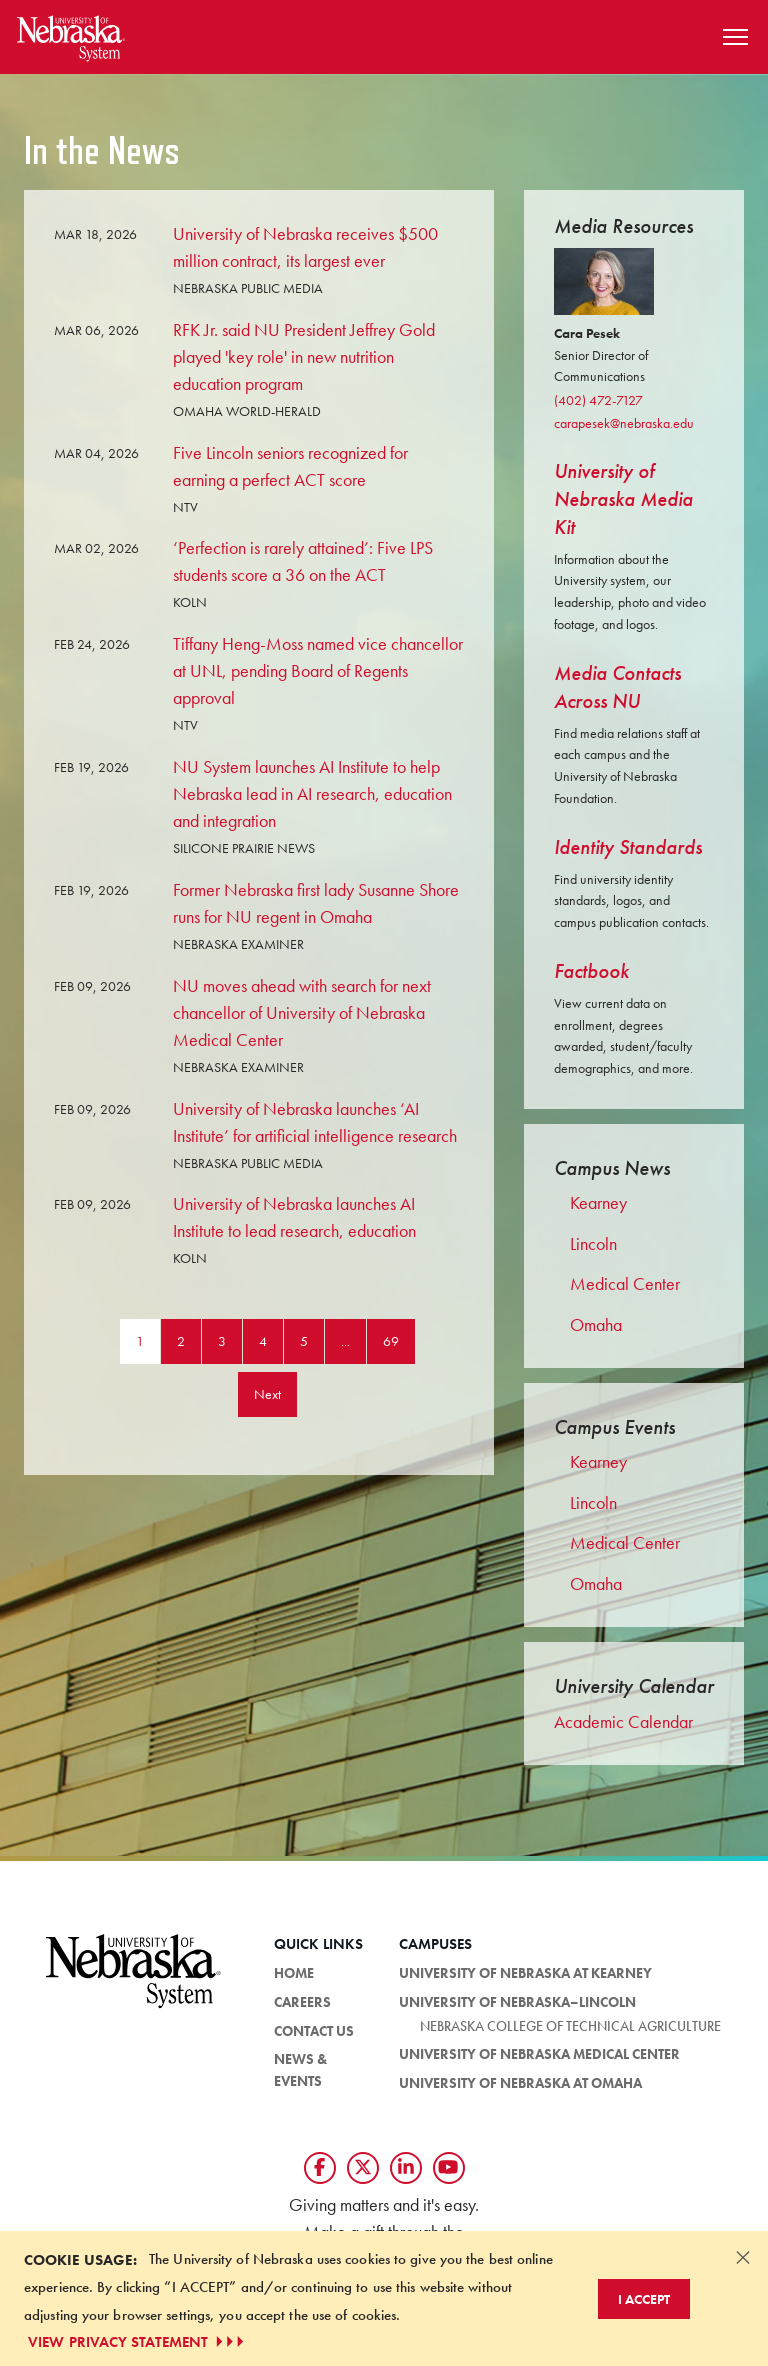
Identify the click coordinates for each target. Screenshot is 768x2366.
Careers (302, 2002)
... (345, 1341)
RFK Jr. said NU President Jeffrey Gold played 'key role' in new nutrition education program (304, 356)
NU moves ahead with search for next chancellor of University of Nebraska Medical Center (302, 1012)
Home (294, 1973)
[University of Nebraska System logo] (134, 1982)
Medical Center (625, 1284)
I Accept (644, 2299)
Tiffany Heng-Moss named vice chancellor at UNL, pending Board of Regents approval (318, 670)
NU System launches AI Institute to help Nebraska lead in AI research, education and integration (312, 793)
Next (267, 1394)
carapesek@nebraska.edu (624, 423)
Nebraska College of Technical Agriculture (570, 2026)
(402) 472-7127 (598, 400)
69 (391, 1341)
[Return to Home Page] (71, 34)
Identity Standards (628, 847)
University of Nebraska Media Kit (623, 499)
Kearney (598, 1203)
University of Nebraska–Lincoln (517, 2002)
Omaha (596, 1325)
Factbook (591, 971)
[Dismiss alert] (743, 2257)
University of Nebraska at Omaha (520, 2083)
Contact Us (314, 2031)
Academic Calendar (623, 1721)
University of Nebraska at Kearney (525, 1973)
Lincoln (593, 1244)
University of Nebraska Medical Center (539, 2054)
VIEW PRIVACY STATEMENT (138, 2342)
